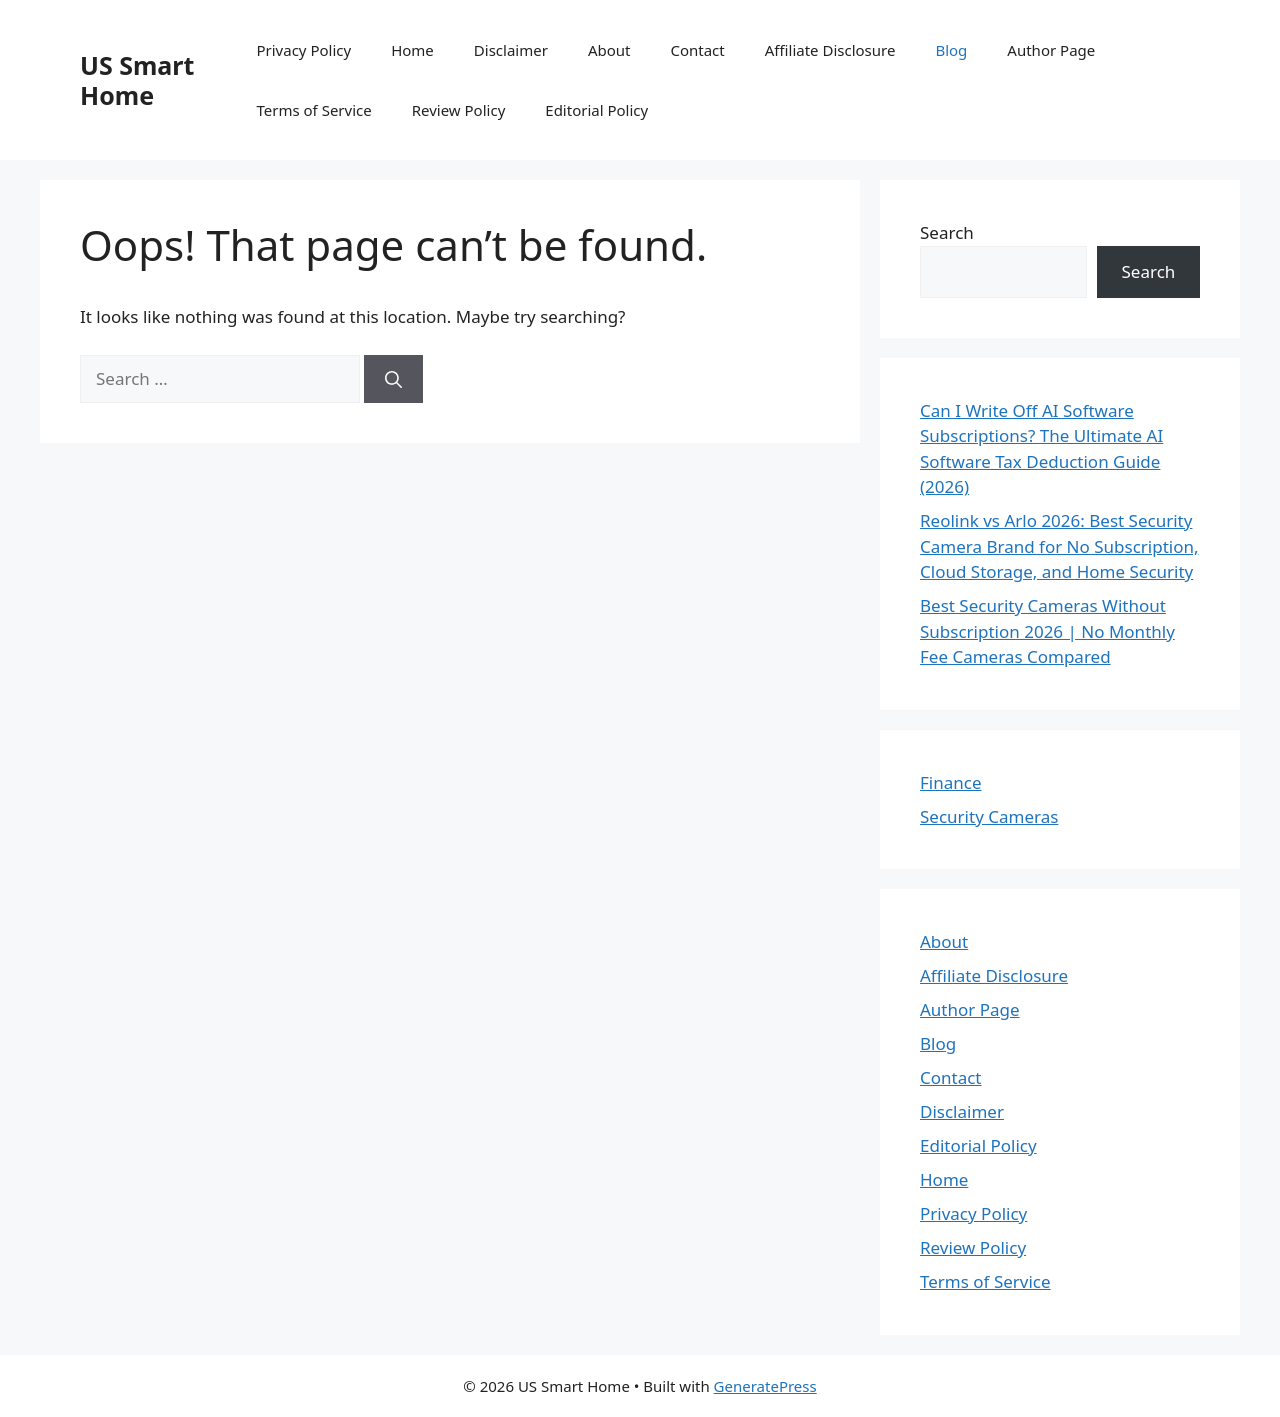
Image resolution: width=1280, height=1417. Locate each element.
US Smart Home (137, 80)
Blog (951, 50)
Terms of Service (313, 110)
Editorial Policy (596, 110)
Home (412, 50)
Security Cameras (989, 816)
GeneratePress (765, 1386)
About (609, 50)
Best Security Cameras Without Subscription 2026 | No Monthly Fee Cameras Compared (1047, 631)
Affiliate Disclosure (830, 50)
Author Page (1051, 50)
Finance (951, 782)
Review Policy (459, 110)
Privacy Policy (303, 50)
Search (947, 232)
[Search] (393, 379)
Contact (697, 50)
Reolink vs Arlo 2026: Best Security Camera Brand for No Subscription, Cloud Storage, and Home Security (1059, 546)
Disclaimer (511, 50)
